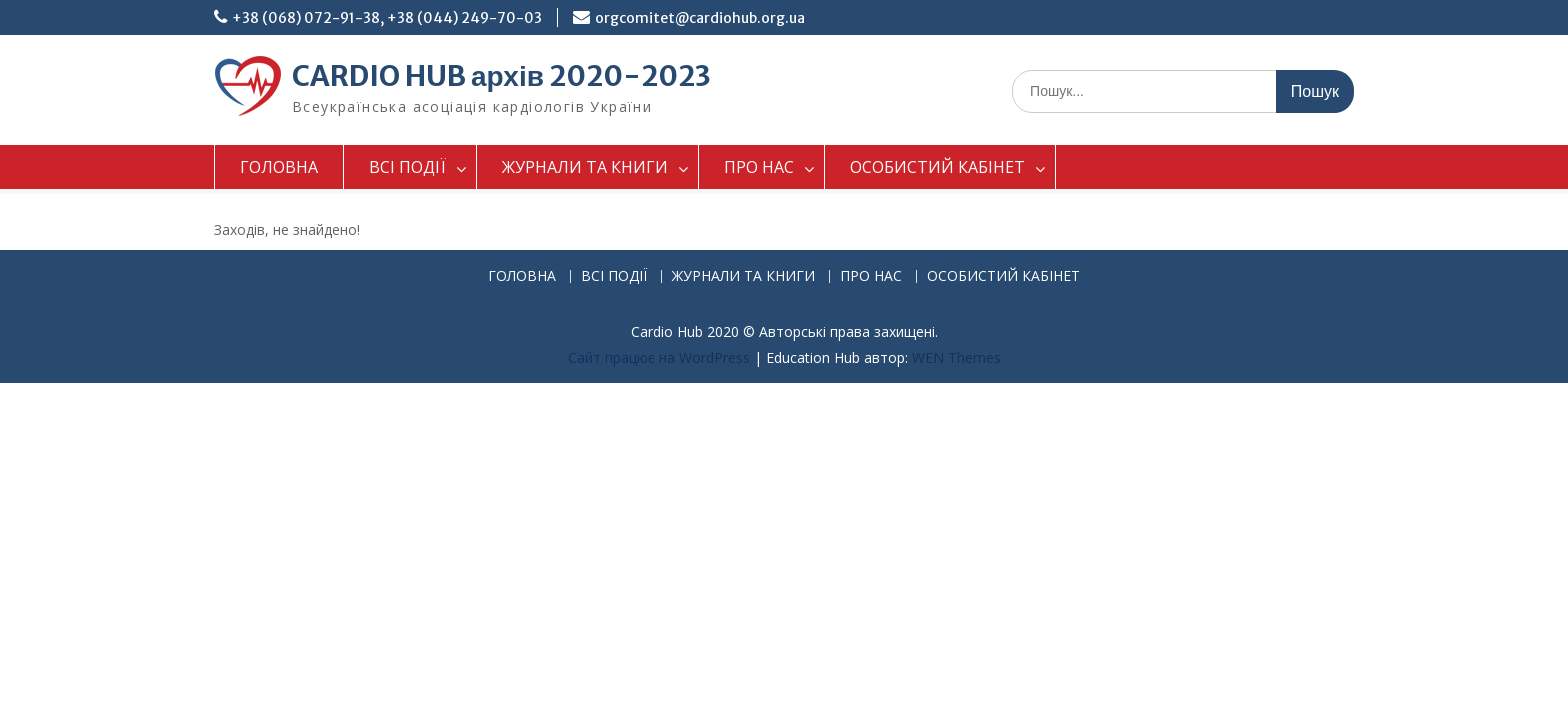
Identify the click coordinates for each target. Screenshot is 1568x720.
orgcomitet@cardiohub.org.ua (700, 18)
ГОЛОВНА (279, 167)
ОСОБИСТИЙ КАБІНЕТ (937, 167)
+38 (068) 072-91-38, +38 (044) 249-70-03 (387, 18)
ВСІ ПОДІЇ (407, 167)
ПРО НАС (759, 167)
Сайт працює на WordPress (659, 357)
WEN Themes (956, 357)
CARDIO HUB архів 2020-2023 (501, 76)
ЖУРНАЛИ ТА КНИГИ (585, 167)
